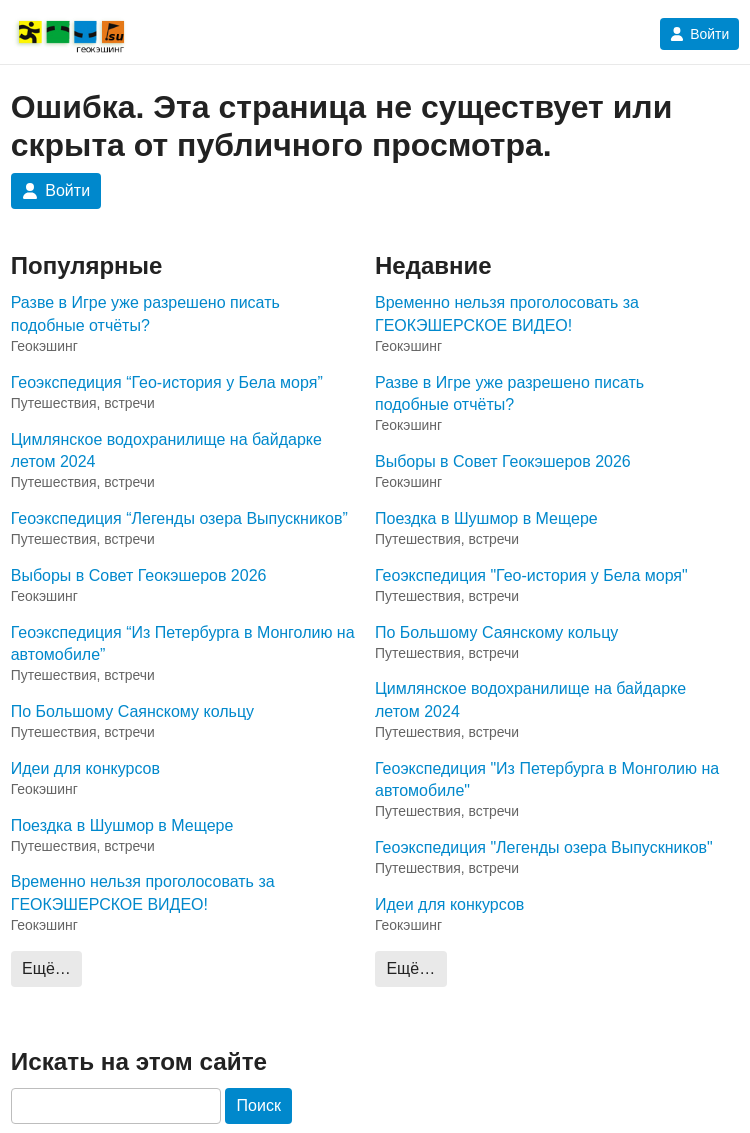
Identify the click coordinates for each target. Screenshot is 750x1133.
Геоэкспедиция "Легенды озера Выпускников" (544, 847)
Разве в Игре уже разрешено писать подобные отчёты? (145, 313)
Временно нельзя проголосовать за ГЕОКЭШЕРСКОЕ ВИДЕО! (143, 892)
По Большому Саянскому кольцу (132, 711)
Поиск (259, 1105)
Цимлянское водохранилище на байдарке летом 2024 (166, 450)
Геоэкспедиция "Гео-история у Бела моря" (531, 575)
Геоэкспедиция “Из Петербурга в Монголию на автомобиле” (183, 643)
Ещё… (46, 968)
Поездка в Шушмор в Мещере (122, 825)
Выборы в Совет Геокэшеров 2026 (139, 575)
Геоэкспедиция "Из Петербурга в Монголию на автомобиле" (547, 779)
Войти (699, 34)
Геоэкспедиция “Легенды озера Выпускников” (179, 518)
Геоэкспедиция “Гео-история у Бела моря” (167, 382)
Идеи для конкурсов (85, 768)
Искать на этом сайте (139, 1061)
